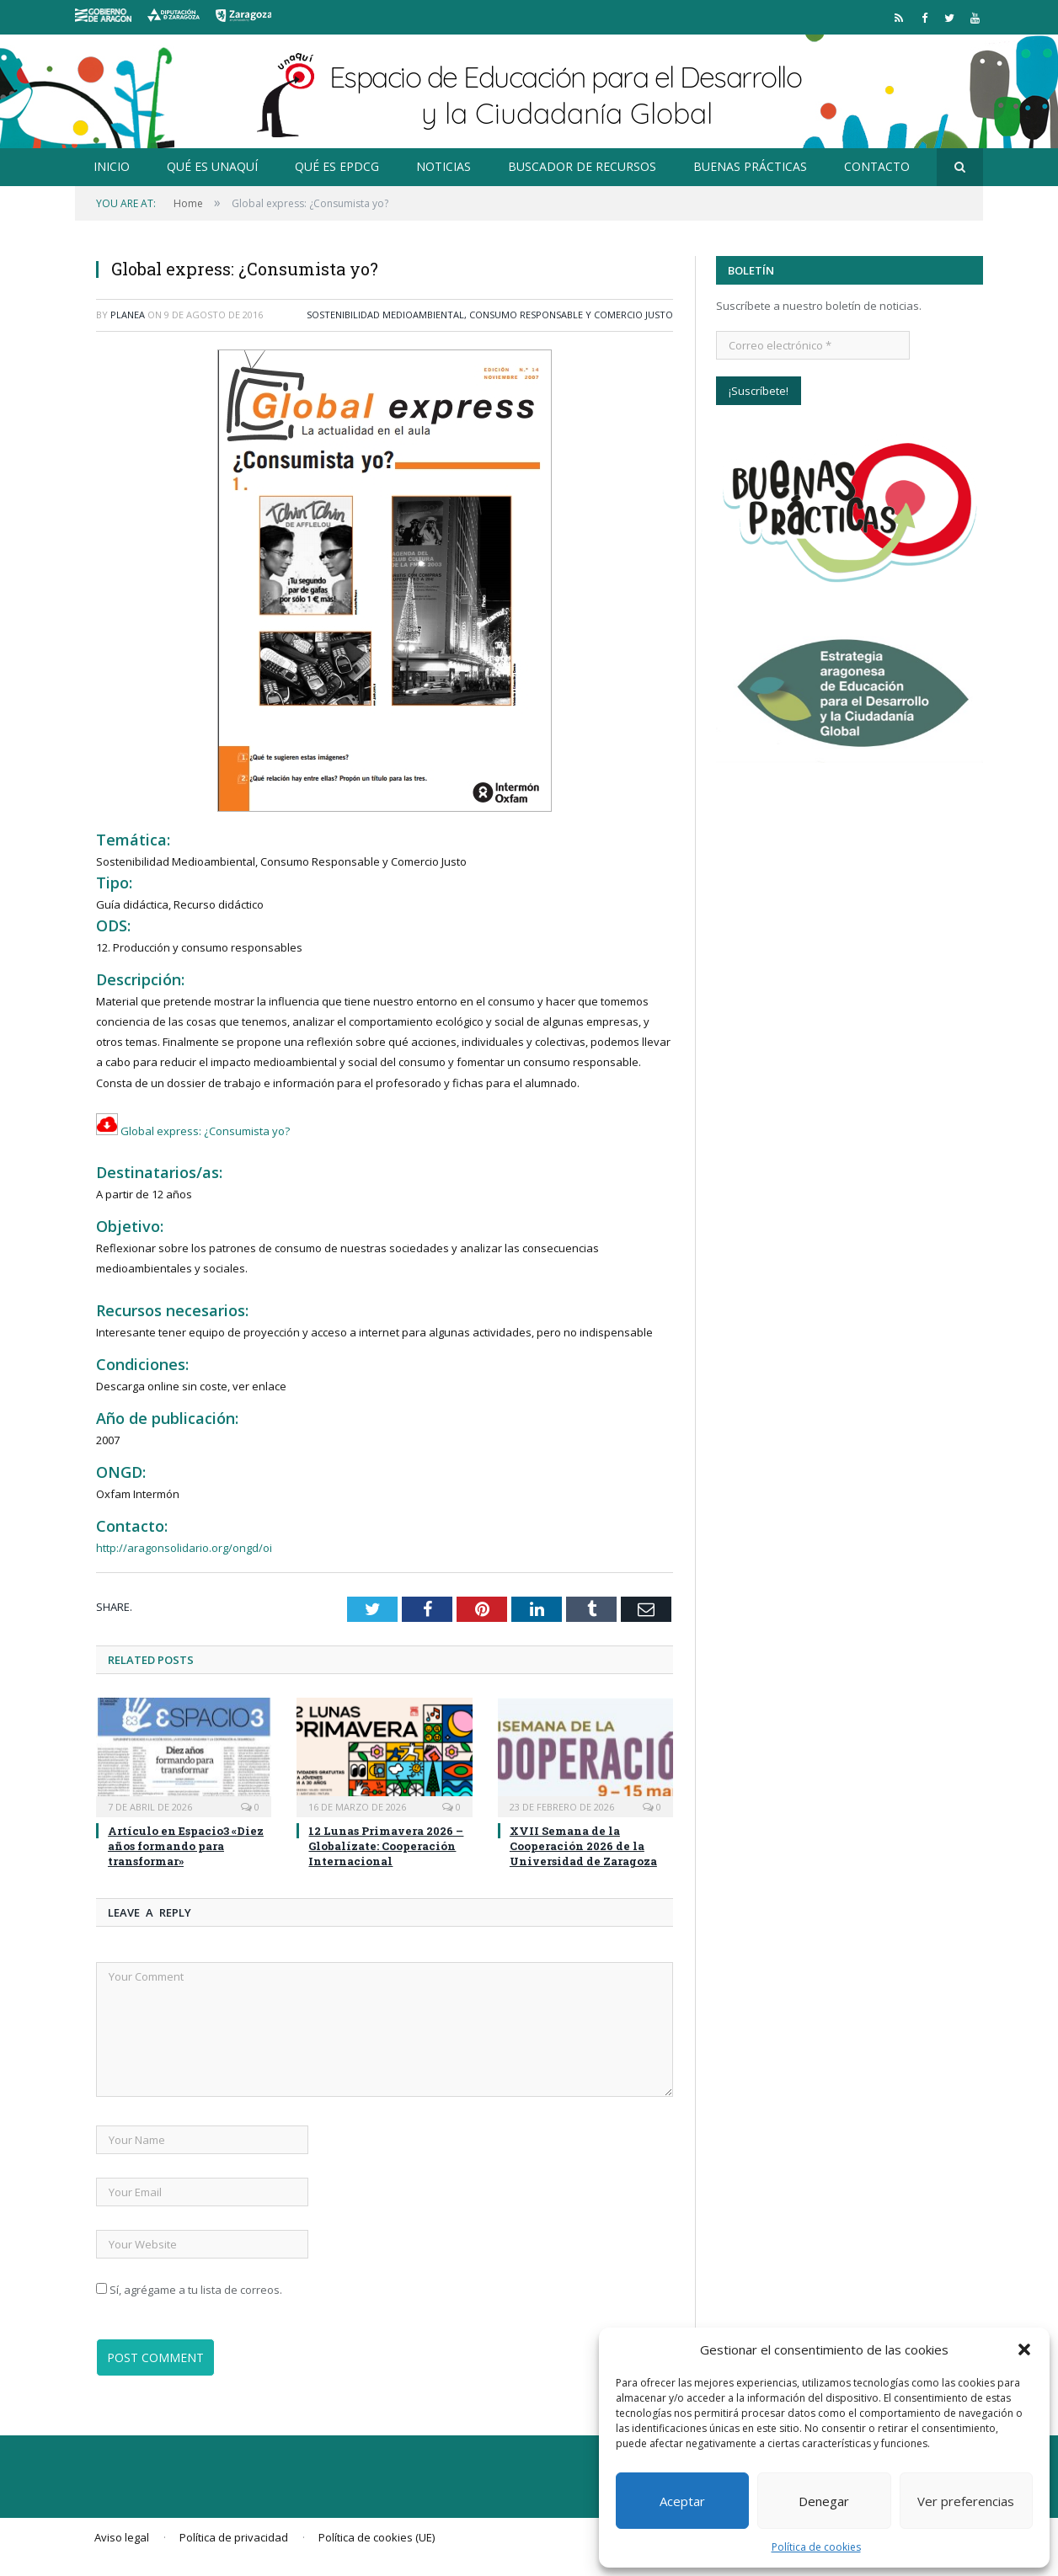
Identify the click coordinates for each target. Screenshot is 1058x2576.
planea (127, 314)
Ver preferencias (965, 2501)
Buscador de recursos (582, 166)
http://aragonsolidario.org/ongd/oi (184, 1547)
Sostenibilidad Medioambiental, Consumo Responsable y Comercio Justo (490, 314)
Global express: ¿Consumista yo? (193, 1131)
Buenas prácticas (750, 166)
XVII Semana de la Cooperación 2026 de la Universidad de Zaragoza (583, 1846)
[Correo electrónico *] (813, 345)
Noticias (443, 166)
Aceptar (682, 2501)
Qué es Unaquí (212, 166)
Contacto (877, 166)
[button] (1024, 2349)
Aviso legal (121, 2537)
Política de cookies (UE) (376, 2537)
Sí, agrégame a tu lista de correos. (189, 2289)
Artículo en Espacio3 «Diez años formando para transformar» (186, 1846)
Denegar (824, 2501)
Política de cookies (816, 2547)
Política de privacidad (233, 2537)
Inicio (112, 166)
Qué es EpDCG (337, 166)
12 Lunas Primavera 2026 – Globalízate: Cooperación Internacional (385, 1846)
